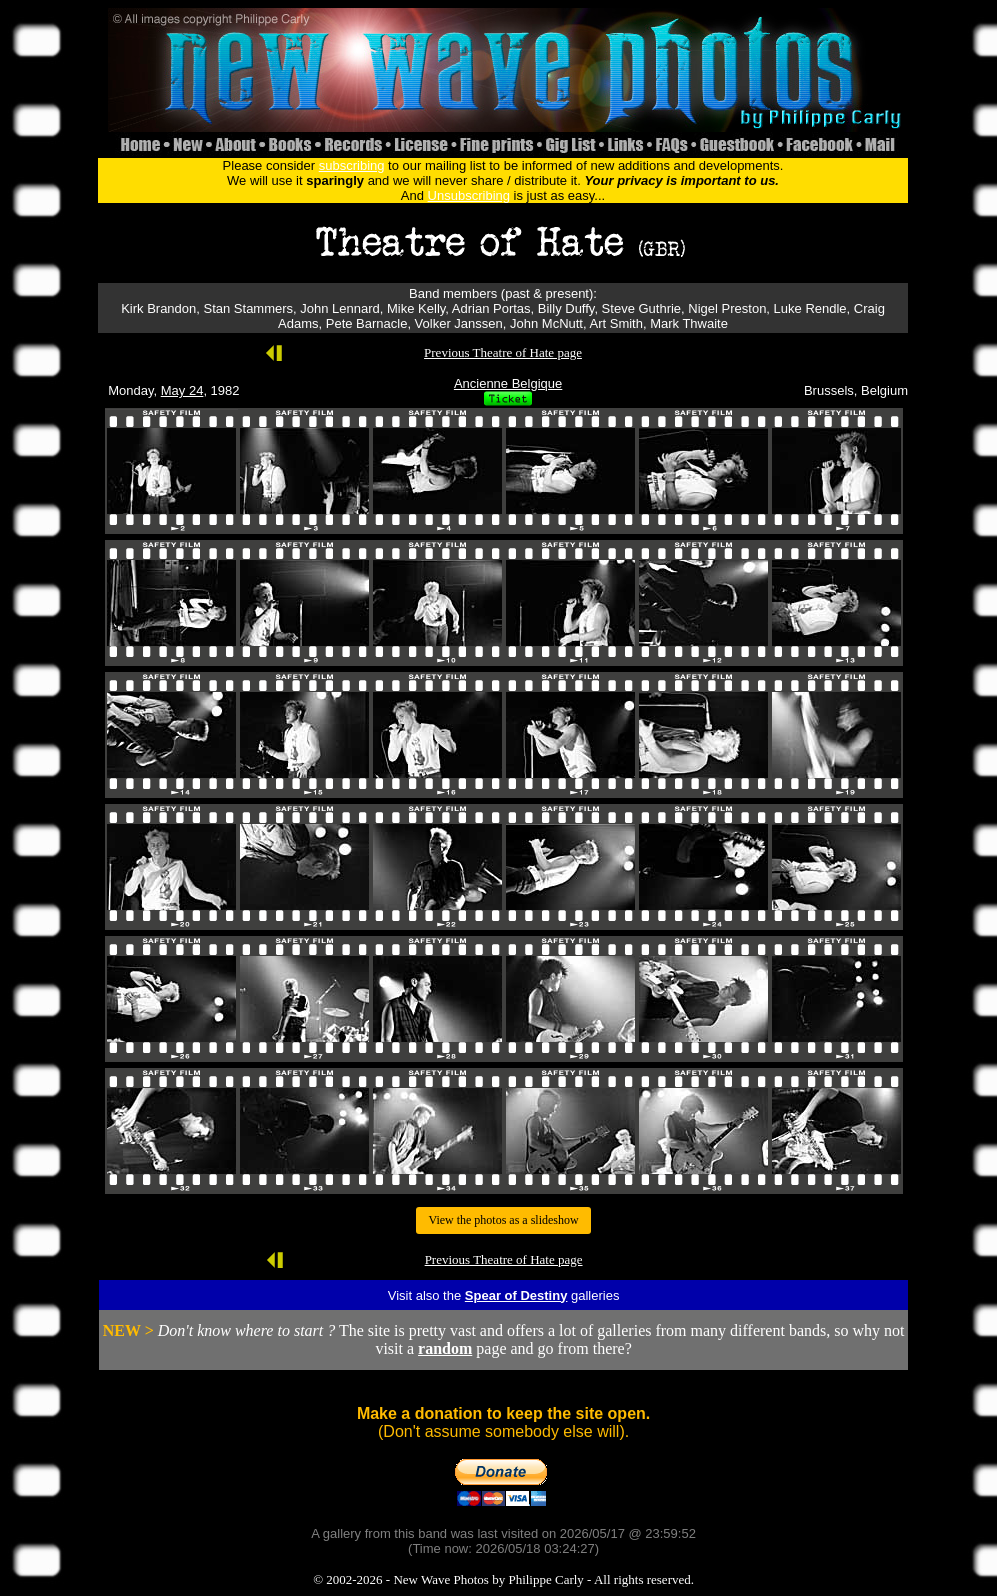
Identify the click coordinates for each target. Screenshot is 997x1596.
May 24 (182, 390)
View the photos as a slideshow (503, 1220)
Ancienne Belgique (508, 383)
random (445, 1348)
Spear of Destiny (516, 1295)
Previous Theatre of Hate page (503, 352)
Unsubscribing (469, 195)
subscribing (352, 165)
